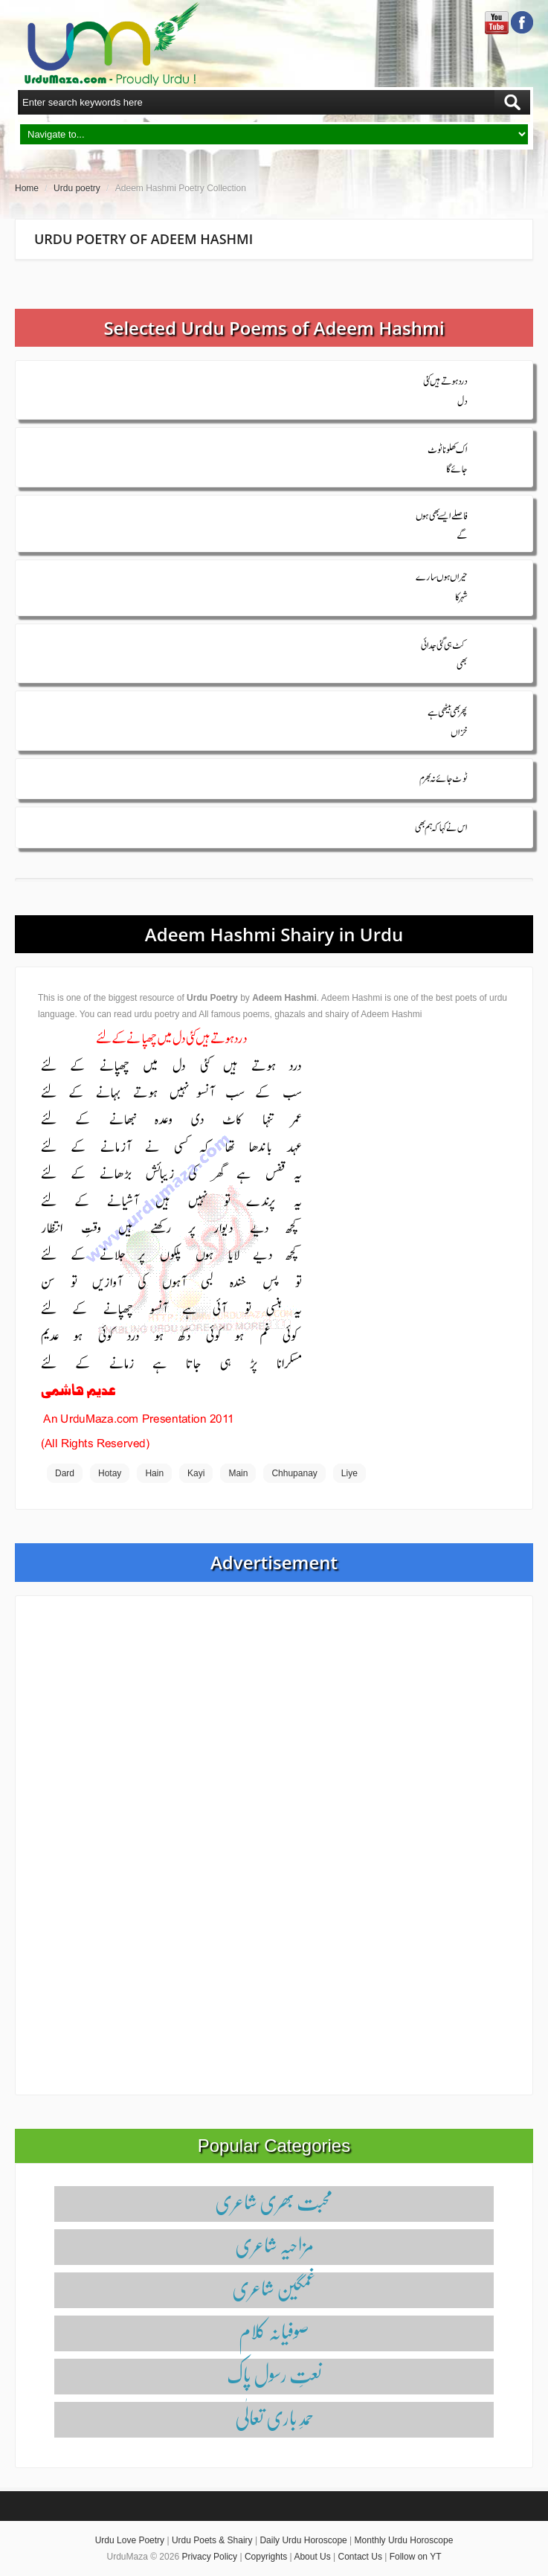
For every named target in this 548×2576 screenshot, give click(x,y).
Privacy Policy (209, 2556)
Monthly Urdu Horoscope (404, 2540)
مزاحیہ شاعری (274, 2244)
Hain (154, 1473)
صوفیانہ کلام (274, 2331)
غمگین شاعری (274, 2287)
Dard (64, 1473)
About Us (312, 2556)
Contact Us (360, 2556)
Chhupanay (294, 1473)
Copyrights (266, 2556)
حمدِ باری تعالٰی (274, 2417)
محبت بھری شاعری (274, 2201)
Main (238, 1473)
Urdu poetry (77, 188)
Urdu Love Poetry (129, 2540)
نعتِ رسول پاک (274, 2374)
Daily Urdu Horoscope (303, 2540)
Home (27, 188)
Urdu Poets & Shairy (212, 2540)
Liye (349, 1473)
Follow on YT (416, 2556)
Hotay (109, 1473)
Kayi (195, 1473)
